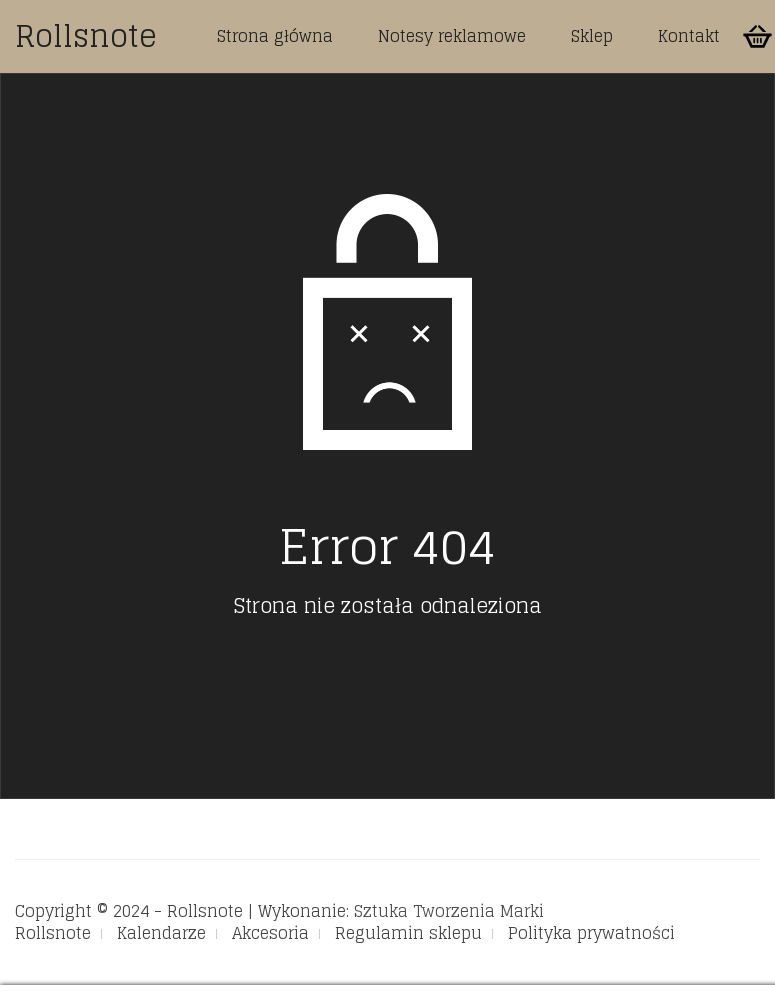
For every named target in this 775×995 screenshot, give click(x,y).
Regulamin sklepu (408, 933)
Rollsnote (86, 36)
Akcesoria (270, 933)
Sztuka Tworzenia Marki (449, 911)
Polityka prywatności (591, 933)
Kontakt (689, 36)
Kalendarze (161, 933)
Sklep (592, 36)
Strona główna (275, 36)
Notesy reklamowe (452, 36)
